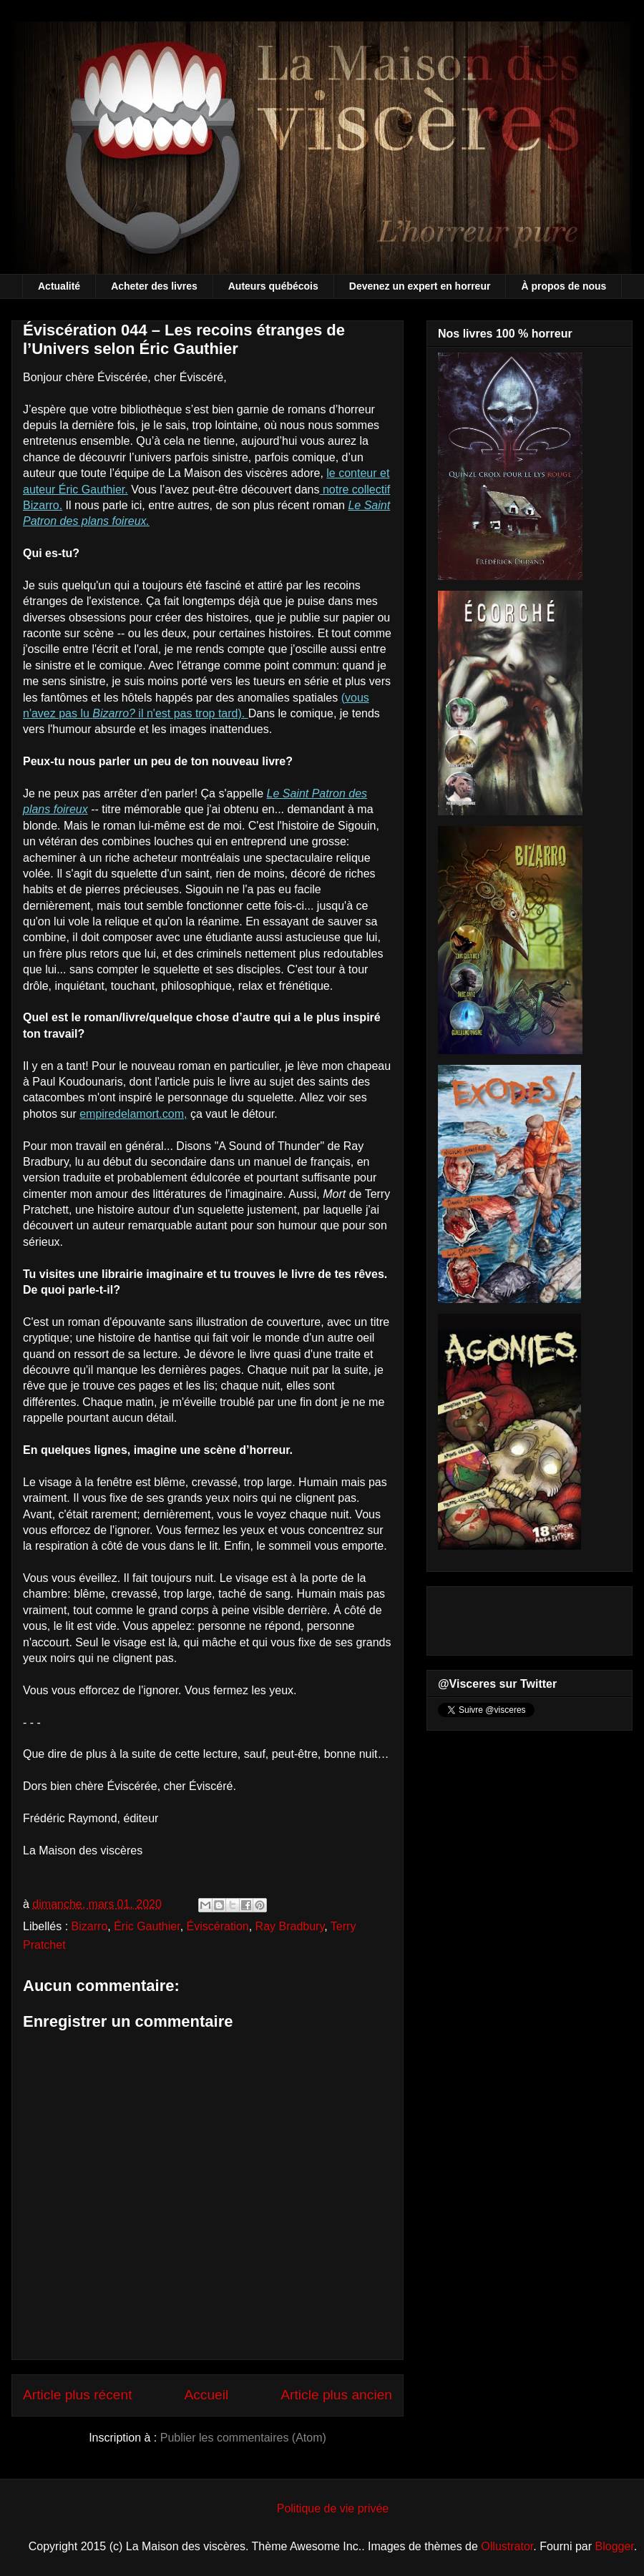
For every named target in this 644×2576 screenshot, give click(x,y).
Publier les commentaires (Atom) (243, 2438)
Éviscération (218, 1926)
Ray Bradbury (290, 1926)
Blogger (614, 2546)
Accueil (206, 2394)
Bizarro (90, 1926)
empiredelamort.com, (133, 1114)
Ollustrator (507, 2546)
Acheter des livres (154, 286)
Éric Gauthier (147, 1926)
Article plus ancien (336, 2394)
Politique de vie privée (333, 2508)
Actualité (59, 286)
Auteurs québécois (273, 286)
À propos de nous (563, 286)
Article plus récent (77, 2394)
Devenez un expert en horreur (420, 286)
